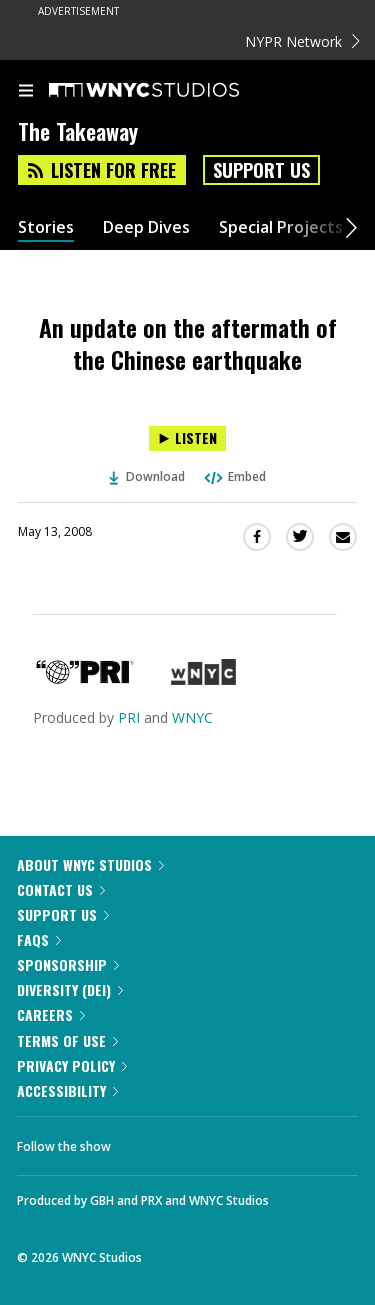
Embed (234, 476)
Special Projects (281, 227)
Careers (51, 1014)
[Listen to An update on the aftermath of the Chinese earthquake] (187, 438)
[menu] (26, 92)
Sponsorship (68, 964)
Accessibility (67, 1090)
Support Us (261, 170)
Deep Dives (146, 227)
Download (147, 476)
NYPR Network (302, 41)
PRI (129, 717)
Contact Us (61, 889)
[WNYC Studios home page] (169, 91)
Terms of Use (67, 1040)
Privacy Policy (72, 1065)
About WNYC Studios (90, 864)
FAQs (39, 939)
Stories (46, 227)
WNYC (192, 717)
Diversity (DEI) (70, 989)
